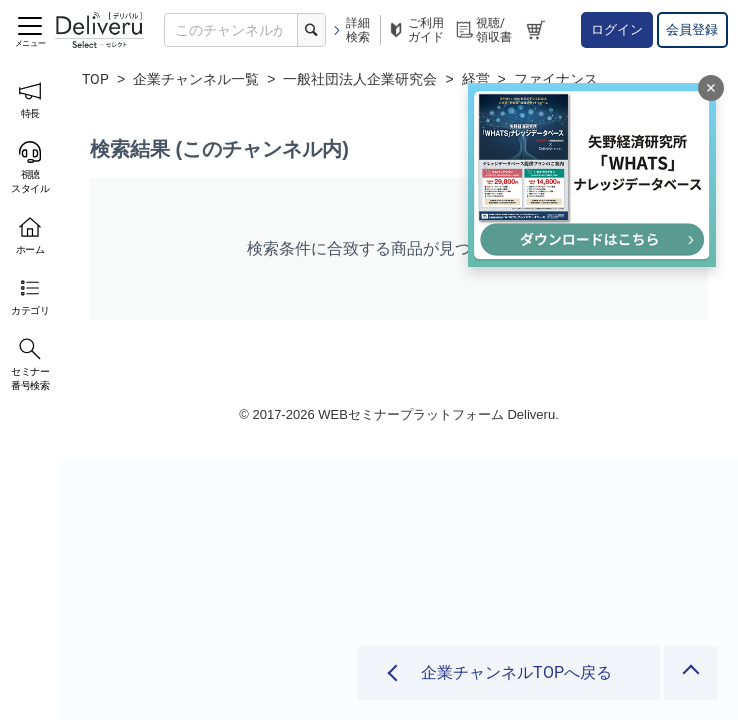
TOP (95, 79)
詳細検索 (350, 30)
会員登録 (692, 29)
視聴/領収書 (483, 30)
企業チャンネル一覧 (196, 79)
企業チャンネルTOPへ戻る (516, 672)
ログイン (617, 29)
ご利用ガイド (415, 30)
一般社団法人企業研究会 (360, 79)
